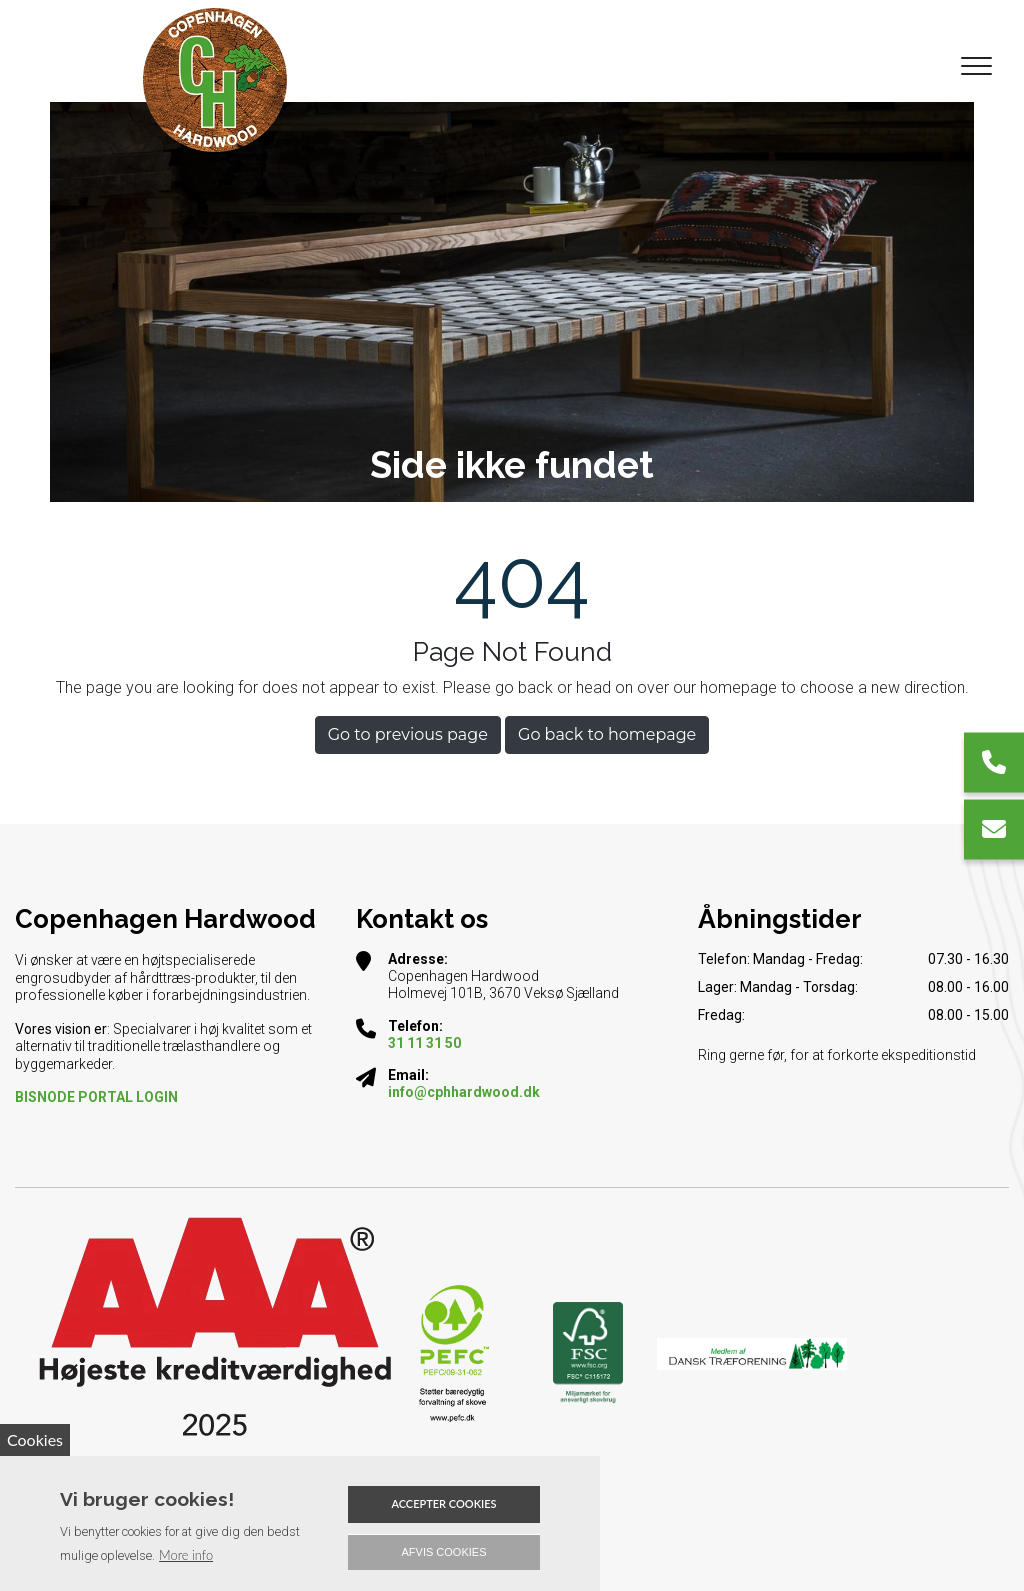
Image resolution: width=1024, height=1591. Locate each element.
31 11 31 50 (424, 1043)
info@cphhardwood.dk (464, 1092)
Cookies (35, 1439)
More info (186, 1555)
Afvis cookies (444, 1552)
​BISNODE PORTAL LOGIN (96, 1097)
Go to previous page (408, 734)
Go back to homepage (607, 734)
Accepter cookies (443, 1503)
